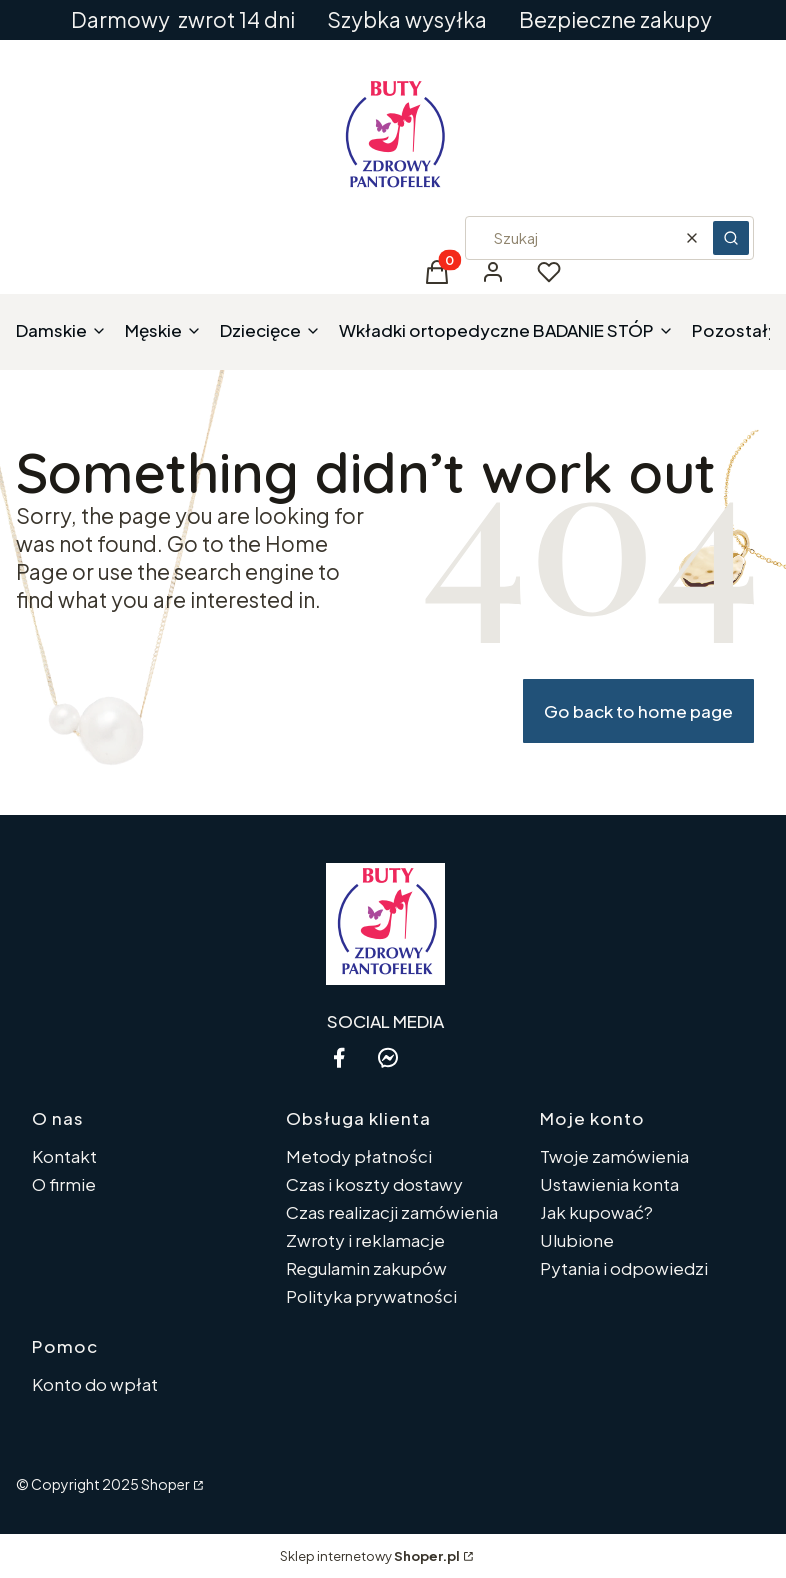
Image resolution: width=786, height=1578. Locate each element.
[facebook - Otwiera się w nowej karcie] (339, 1057)
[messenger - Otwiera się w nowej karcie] (388, 1057)
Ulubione (577, 1240)
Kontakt (64, 1156)
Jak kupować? (596, 1212)
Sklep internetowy (370, 1556)
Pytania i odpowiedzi (624, 1268)
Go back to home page (638, 711)
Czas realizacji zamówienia (392, 1212)
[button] (731, 238)
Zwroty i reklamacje (365, 1240)
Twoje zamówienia (614, 1156)
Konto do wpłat (95, 1384)
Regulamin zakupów (366, 1268)
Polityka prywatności (371, 1296)
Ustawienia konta (609, 1184)
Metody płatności (359, 1156)
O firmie (64, 1184)
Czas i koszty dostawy (374, 1184)
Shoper (165, 1484)
